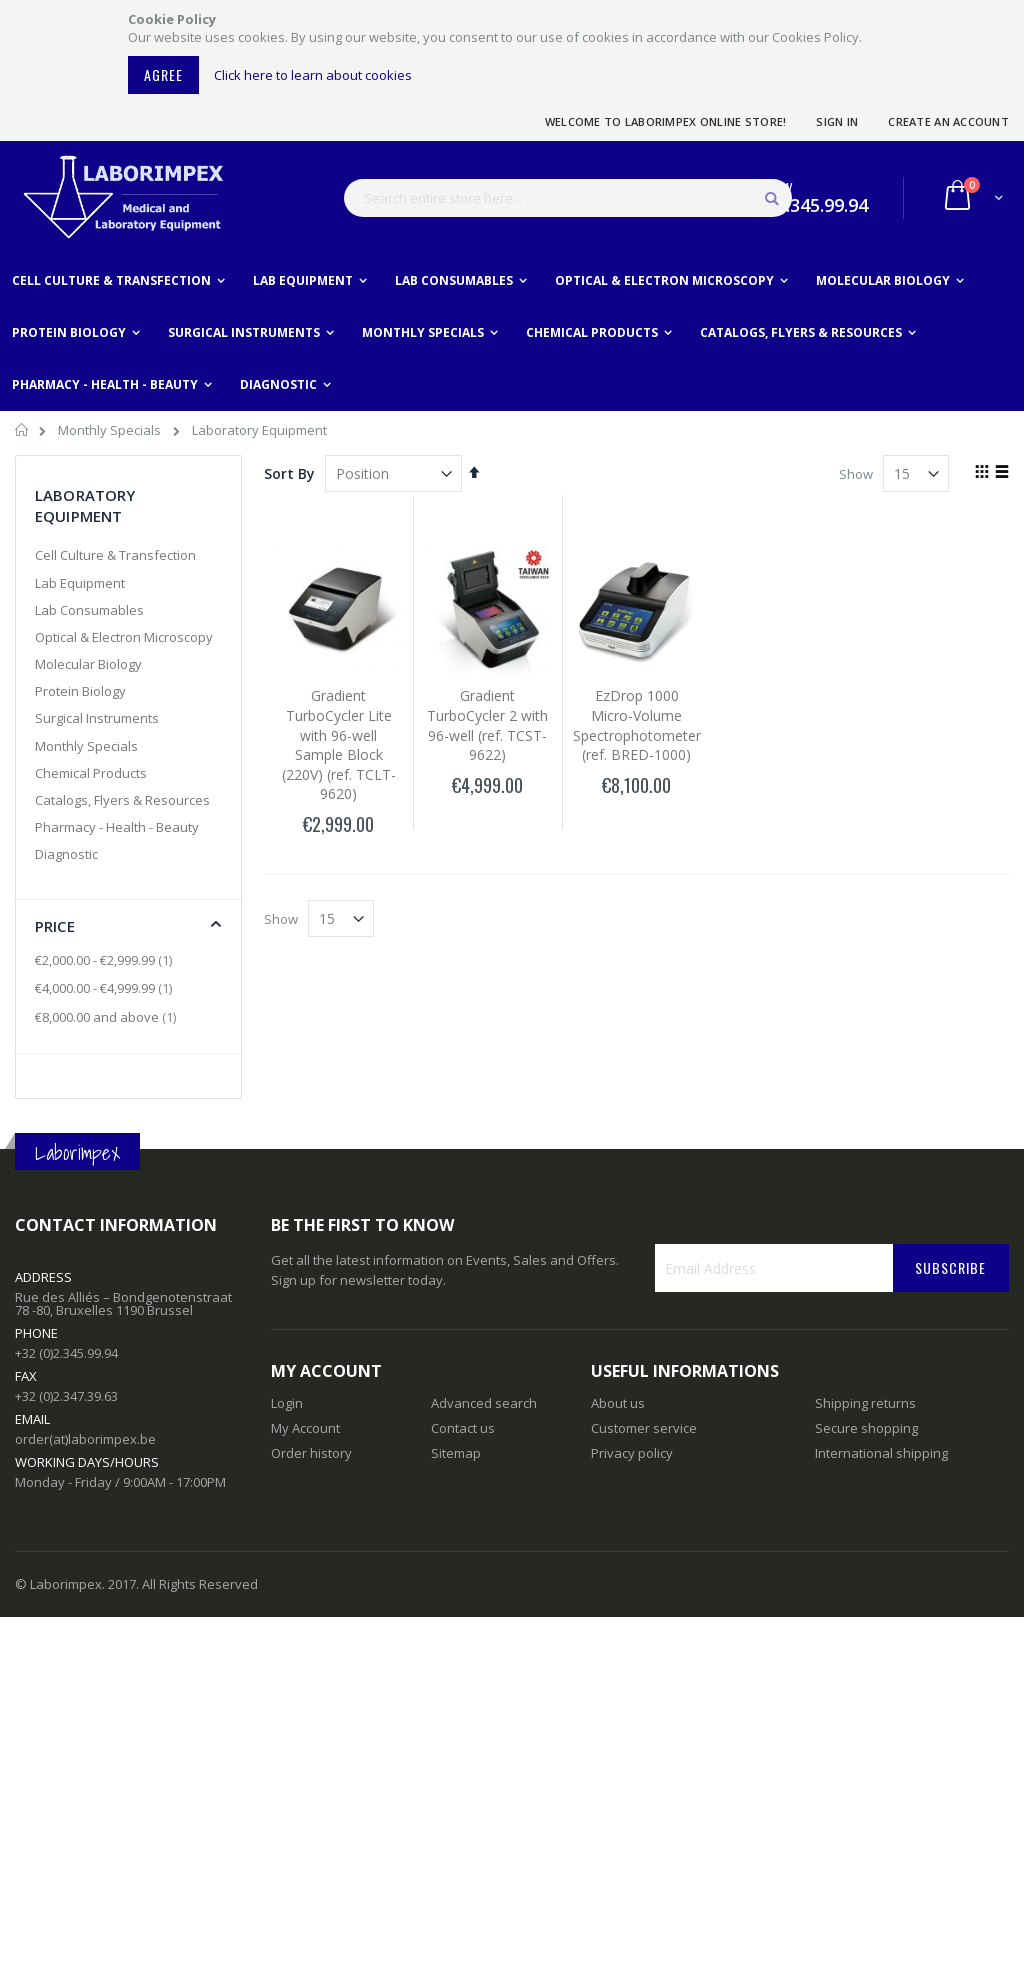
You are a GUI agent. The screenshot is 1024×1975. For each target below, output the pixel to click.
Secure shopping (866, 1428)
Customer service (644, 1428)
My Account (305, 1428)
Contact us (463, 1428)
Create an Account (948, 121)
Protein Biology (80, 691)
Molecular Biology (88, 664)
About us (618, 1403)
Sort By (289, 473)
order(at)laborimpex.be (85, 1439)
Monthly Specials (111, 430)
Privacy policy (632, 1453)
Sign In (837, 121)
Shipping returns (865, 1403)
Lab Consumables (89, 610)
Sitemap (456, 1453)
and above (108, 1017)
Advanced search (484, 1403)
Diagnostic (66, 854)
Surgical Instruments (97, 718)
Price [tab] (55, 926)
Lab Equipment (80, 583)
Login (287, 1403)
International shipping (881, 1453)
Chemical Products (91, 773)
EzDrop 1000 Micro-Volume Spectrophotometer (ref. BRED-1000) (637, 725)
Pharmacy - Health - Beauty (117, 827)
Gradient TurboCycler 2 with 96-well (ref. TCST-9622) (487, 725)
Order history (311, 1453)
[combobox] (568, 198)
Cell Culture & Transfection (115, 555)
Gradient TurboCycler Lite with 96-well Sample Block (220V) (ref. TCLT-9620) (339, 744)
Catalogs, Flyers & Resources (122, 800)
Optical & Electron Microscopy (124, 637)
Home (22, 433)
